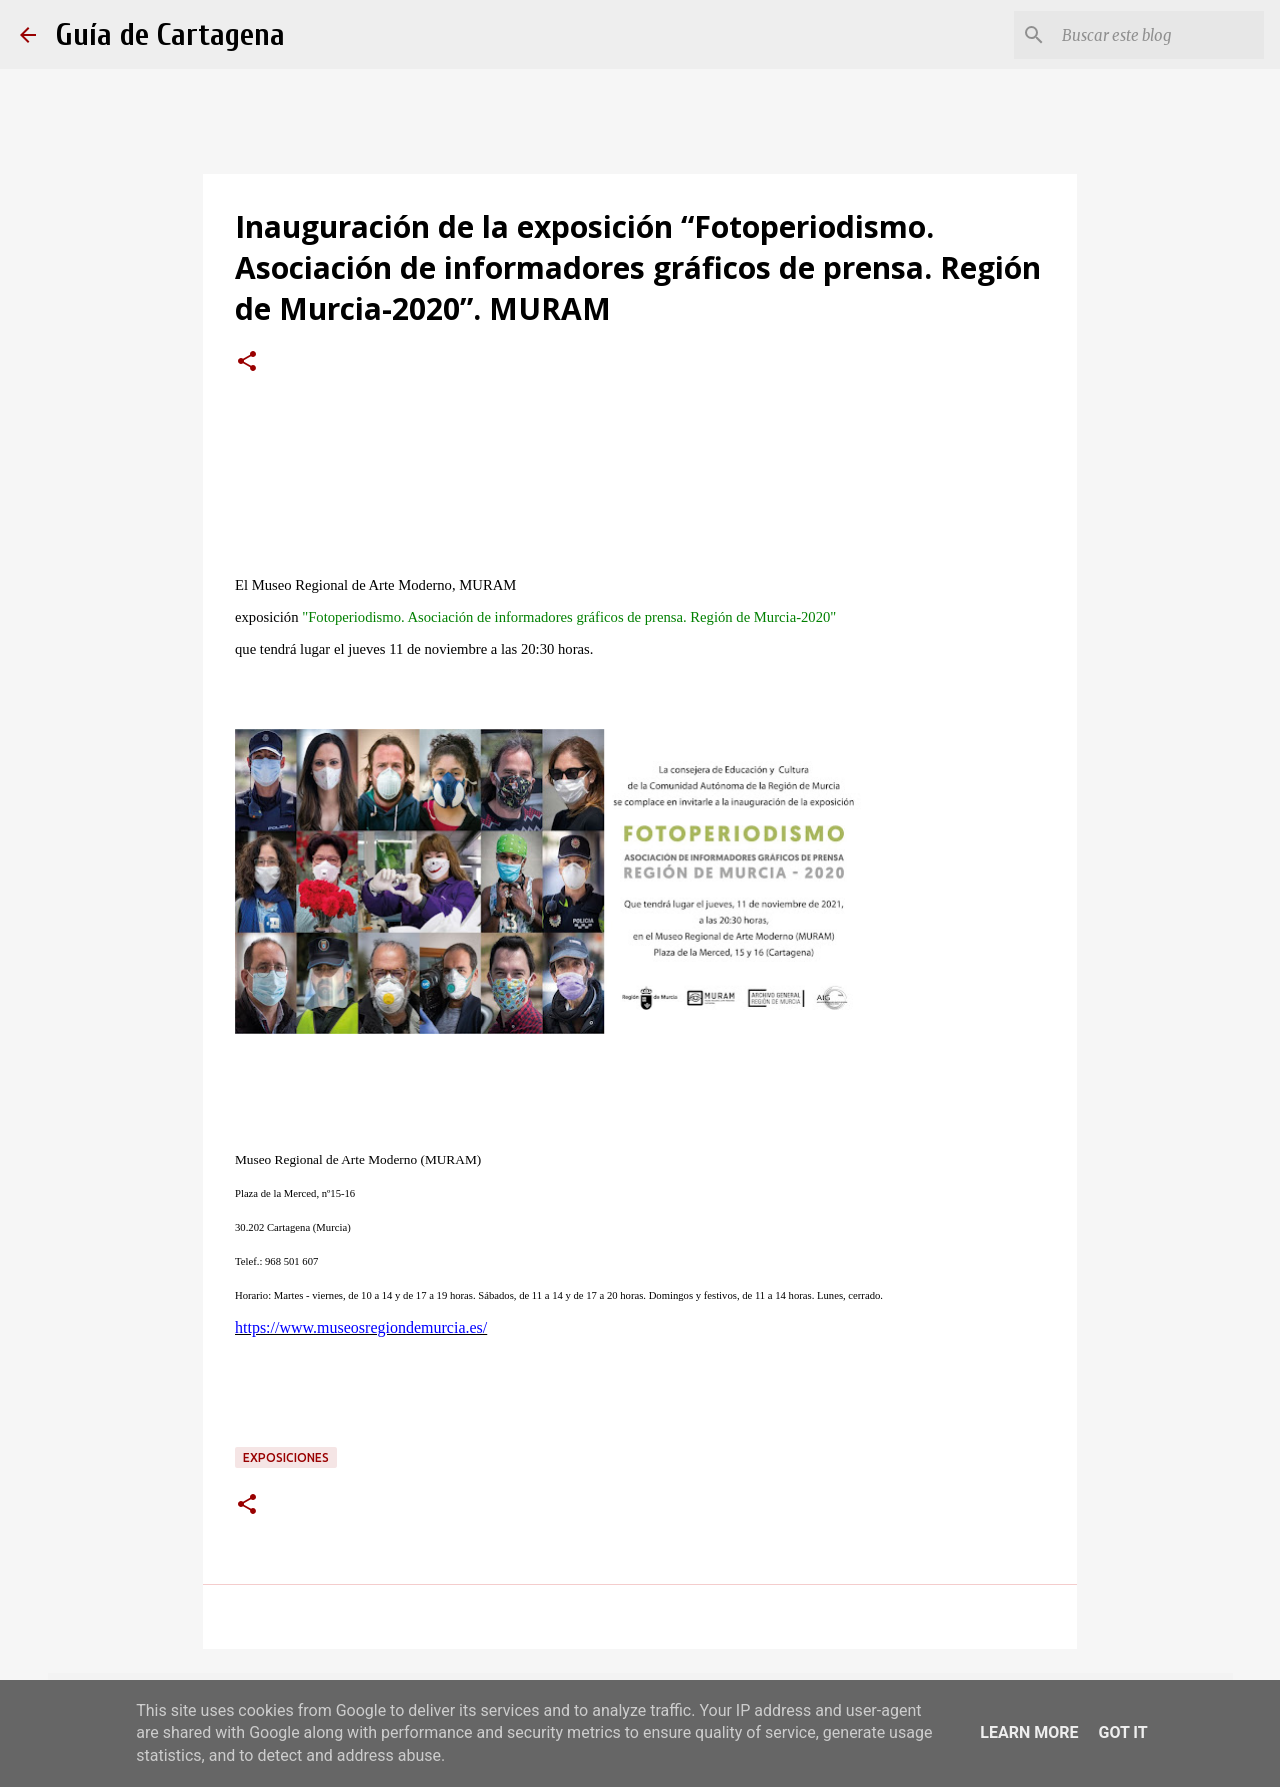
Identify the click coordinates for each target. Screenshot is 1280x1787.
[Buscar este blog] (1159, 35)
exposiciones (286, 1457)
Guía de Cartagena (170, 34)
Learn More (1029, 1732)
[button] (247, 363)
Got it (1122, 1732)
